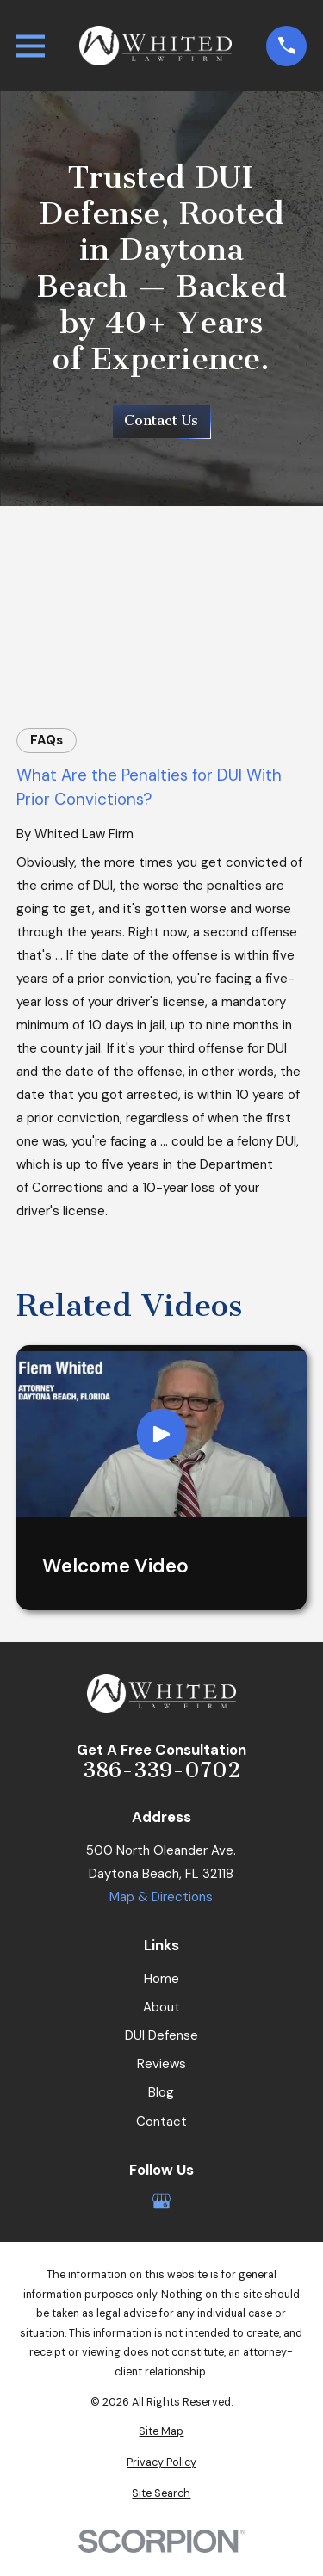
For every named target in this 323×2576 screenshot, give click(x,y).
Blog (161, 2092)
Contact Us (161, 420)
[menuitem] (161, 2432)
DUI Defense (161, 2035)
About (161, 2007)
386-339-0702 (161, 1771)
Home (161, 1978)
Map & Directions (161, 1897)
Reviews (161, 2064)
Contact (161, 2121)
